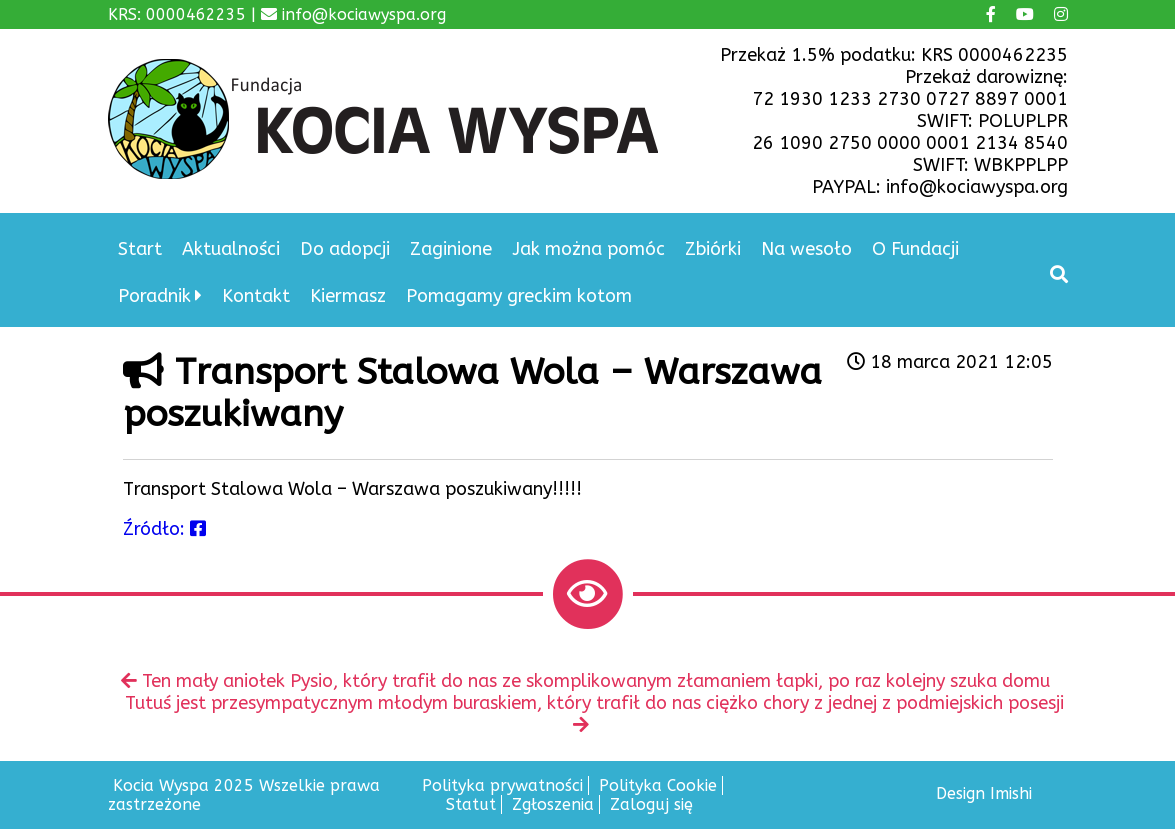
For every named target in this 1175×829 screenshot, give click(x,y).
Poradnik (154, 296)
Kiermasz (348, 296)
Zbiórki (713, 249)
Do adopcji (345, 249)
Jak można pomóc (588, 249)
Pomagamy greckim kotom (519, 296)
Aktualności (231, 249)
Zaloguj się (651, 804)
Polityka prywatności (502, 785)
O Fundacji (915, 249)
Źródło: (164, 529)
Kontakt (256, 296)
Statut (471, 804)
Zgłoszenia (553, 804)
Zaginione (451, 249)
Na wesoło (806, 249)
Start (140, 249)
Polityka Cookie (658, 785)
